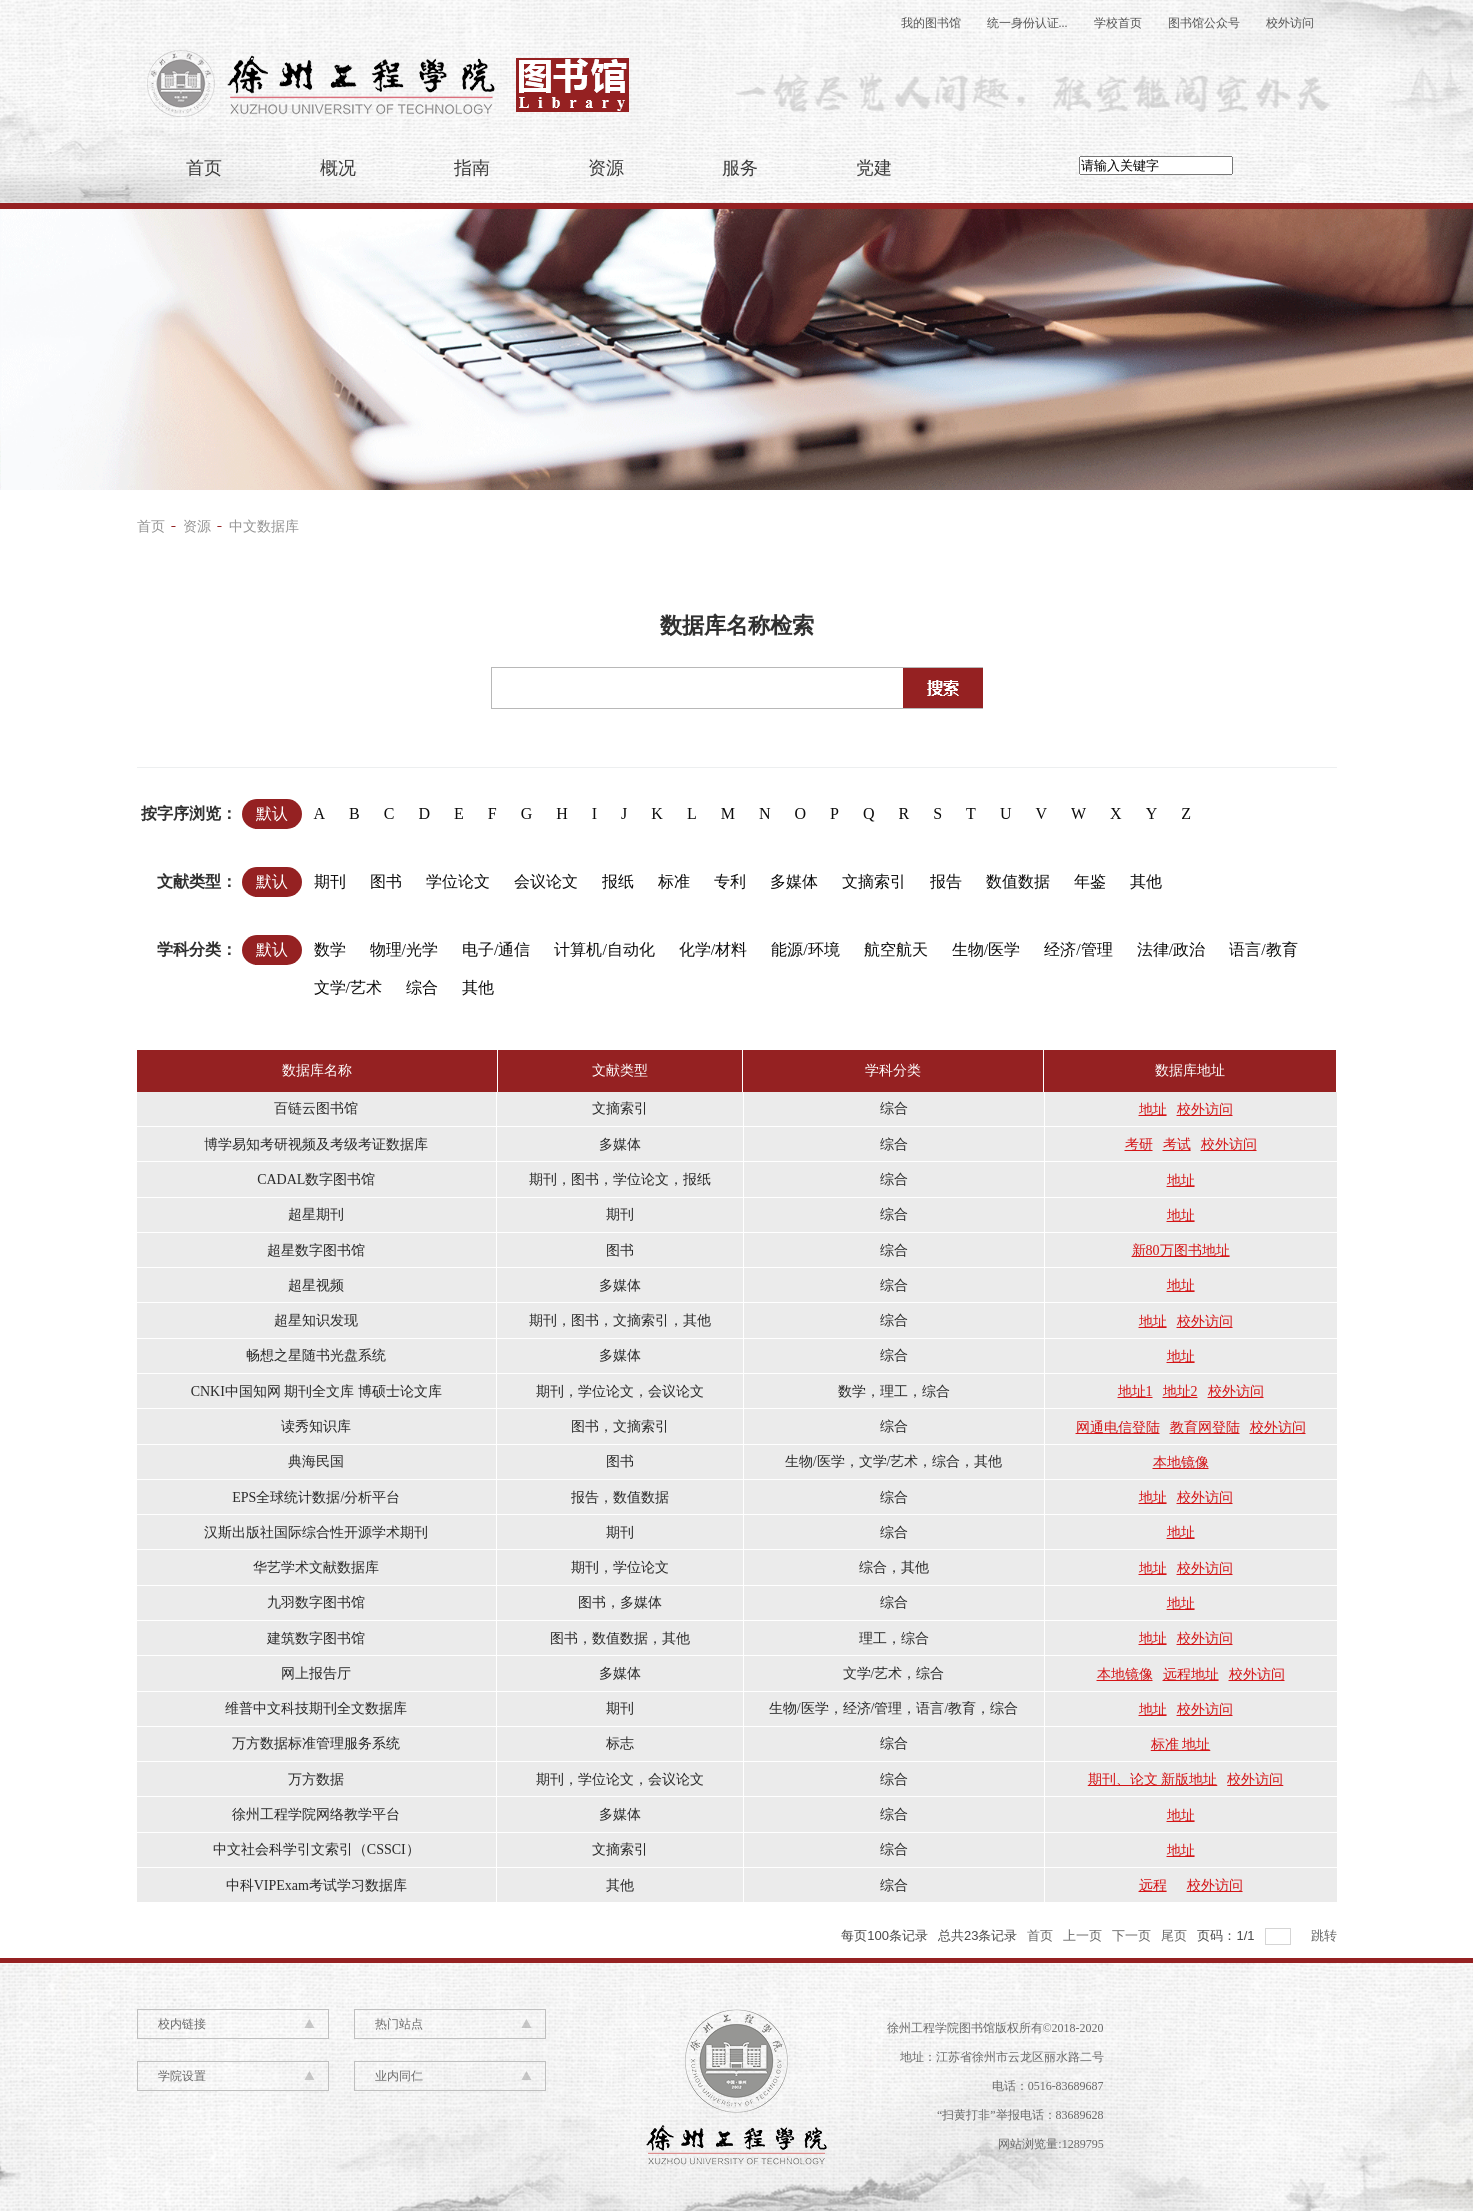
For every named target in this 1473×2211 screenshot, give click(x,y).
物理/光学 (408, 946)
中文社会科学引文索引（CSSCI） (316, 1849)
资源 (606, 168)
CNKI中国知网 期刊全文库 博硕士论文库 (316, 1391)
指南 (472, 168)
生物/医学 (990, 946)
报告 (950, 878)
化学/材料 (717, 946)
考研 (1139, 1144)
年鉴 (1094, 878)
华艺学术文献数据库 (316, 1567)
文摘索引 (878, 878)
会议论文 (550, 878)
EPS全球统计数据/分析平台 (316, 1497)
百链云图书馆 (316, 1108)
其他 (1150, 878)
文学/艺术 (352, 984)
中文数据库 (264, 526)
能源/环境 (809, 946)
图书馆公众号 (1204, 23)
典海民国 (316, 1461)
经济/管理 (1082, 946)
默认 (272, 813)
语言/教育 (1267, 946)
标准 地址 (1181, 1744)
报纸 (622, 878)
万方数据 (316, 1779)
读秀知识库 (316, 1426)
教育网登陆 (1205, 1427)
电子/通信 (500, 946)
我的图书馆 (931, 23)
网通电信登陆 (1118, 1427)
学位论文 (462, 878)
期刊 (334, 878)
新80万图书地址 (1181, 1250)
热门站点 (399, 2024)
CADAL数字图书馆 (316, 1179)
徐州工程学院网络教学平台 (316, 1814)
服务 (740, 168)
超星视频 (316, 1285)
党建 (874, 168)
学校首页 (1118, 23)
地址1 (1135, 1391)
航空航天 (900, 946)
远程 (1153, 1885)
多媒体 (798, 878)
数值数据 (1022, 878)
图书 (390, 878)
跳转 (1324, 1935)
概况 (338, 168)
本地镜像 (1181, 1462)
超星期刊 (316, 1214)
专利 (734, 878)
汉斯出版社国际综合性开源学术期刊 (316, 1532)
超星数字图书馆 (316, 1250)
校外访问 (1290, 23)
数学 (334, 946)
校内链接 (182, 2024)
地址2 (1180, 1391)
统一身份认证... (1027, 23)
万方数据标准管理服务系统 (316, 1743)
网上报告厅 (316, 1673)
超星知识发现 (316, 1320)
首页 (204, 168)
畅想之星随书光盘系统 (316, 1355)
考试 (1177, 1144)
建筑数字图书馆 (316, 1638)
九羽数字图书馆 (316, 1602)
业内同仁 (399, 2076)
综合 (426, 984)
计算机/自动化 (608, 946)
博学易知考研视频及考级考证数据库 (316, 1144)
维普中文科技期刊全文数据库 (316, 1708)
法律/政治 (1175, 946)
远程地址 (1191, 1674)
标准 (678, 878)
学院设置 (182, 2076)
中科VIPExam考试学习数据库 (316, 1885)
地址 (1153, 1109)
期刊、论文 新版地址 (1153, 1779)
